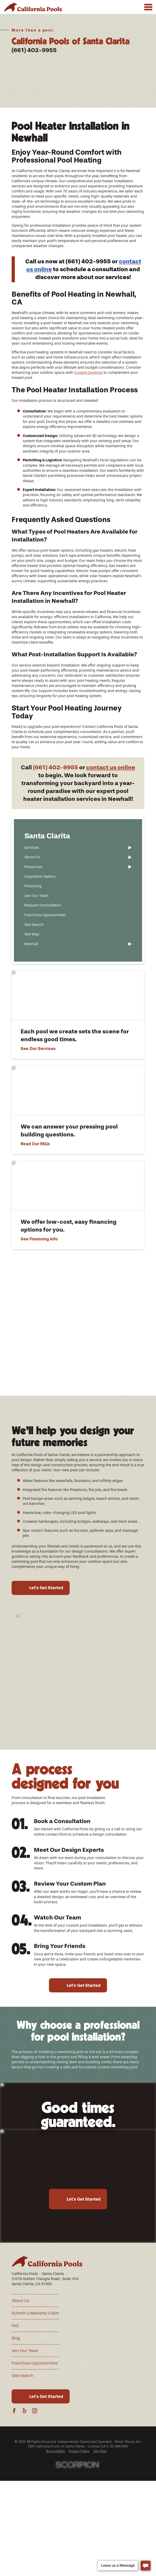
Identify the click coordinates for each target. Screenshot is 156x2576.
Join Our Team (25, 2350)
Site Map (100, 2451)
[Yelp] (24, 2410)
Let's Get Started (46, 1587)
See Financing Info (39, 1239)
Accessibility (55, 2451)
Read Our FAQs (35, 1143)
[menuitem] (75, 847)
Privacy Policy (79, 2451)
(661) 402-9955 (34, 50)
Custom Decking (88, 372)
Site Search (22, 2375)
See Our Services (38, 1048)
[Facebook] (14, 2410)
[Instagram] (34, 2410)
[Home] (33, 7)
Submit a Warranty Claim (35, 2313)
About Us (20, 2300)
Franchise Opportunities (35, 2363)
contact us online (110, 767)
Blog (16, 2338)
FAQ (15, 2325)
